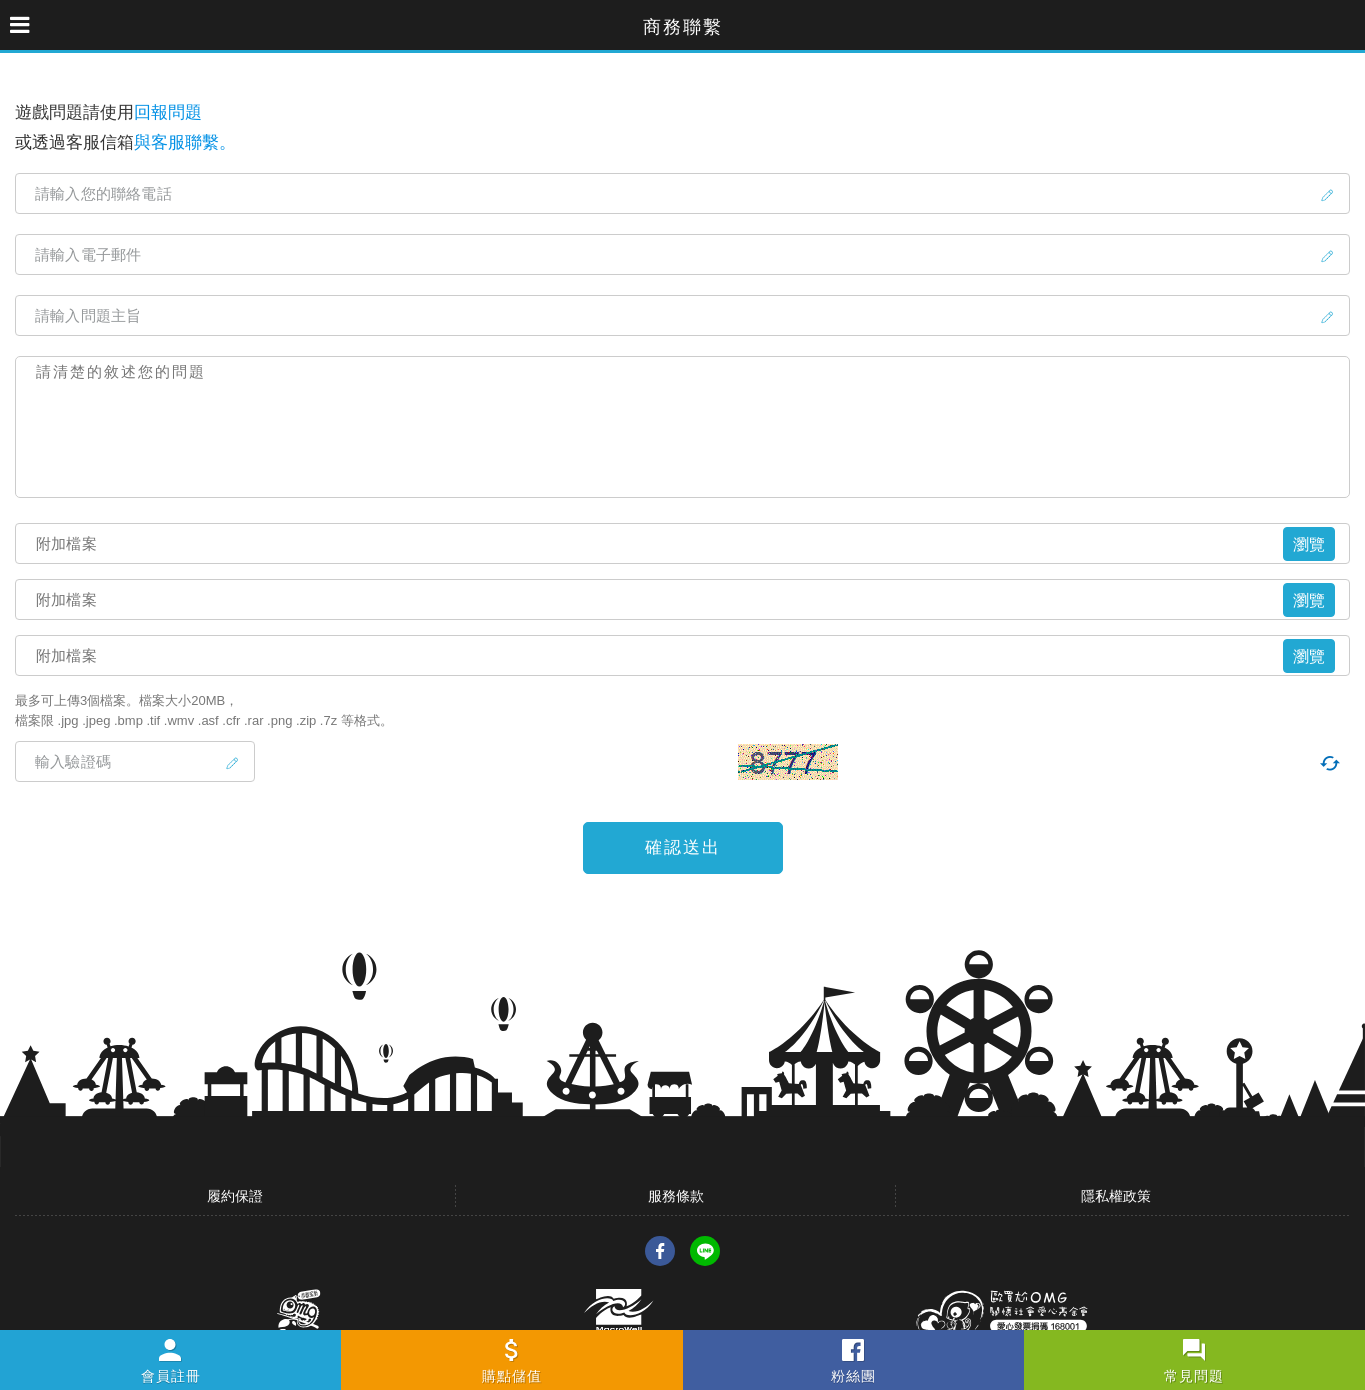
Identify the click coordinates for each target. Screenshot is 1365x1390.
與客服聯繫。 (185, 142)
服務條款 (676, 1196)
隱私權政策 (1116, 1196)
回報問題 (168, 112)
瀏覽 (1309, 544)
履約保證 (235, 1196)
